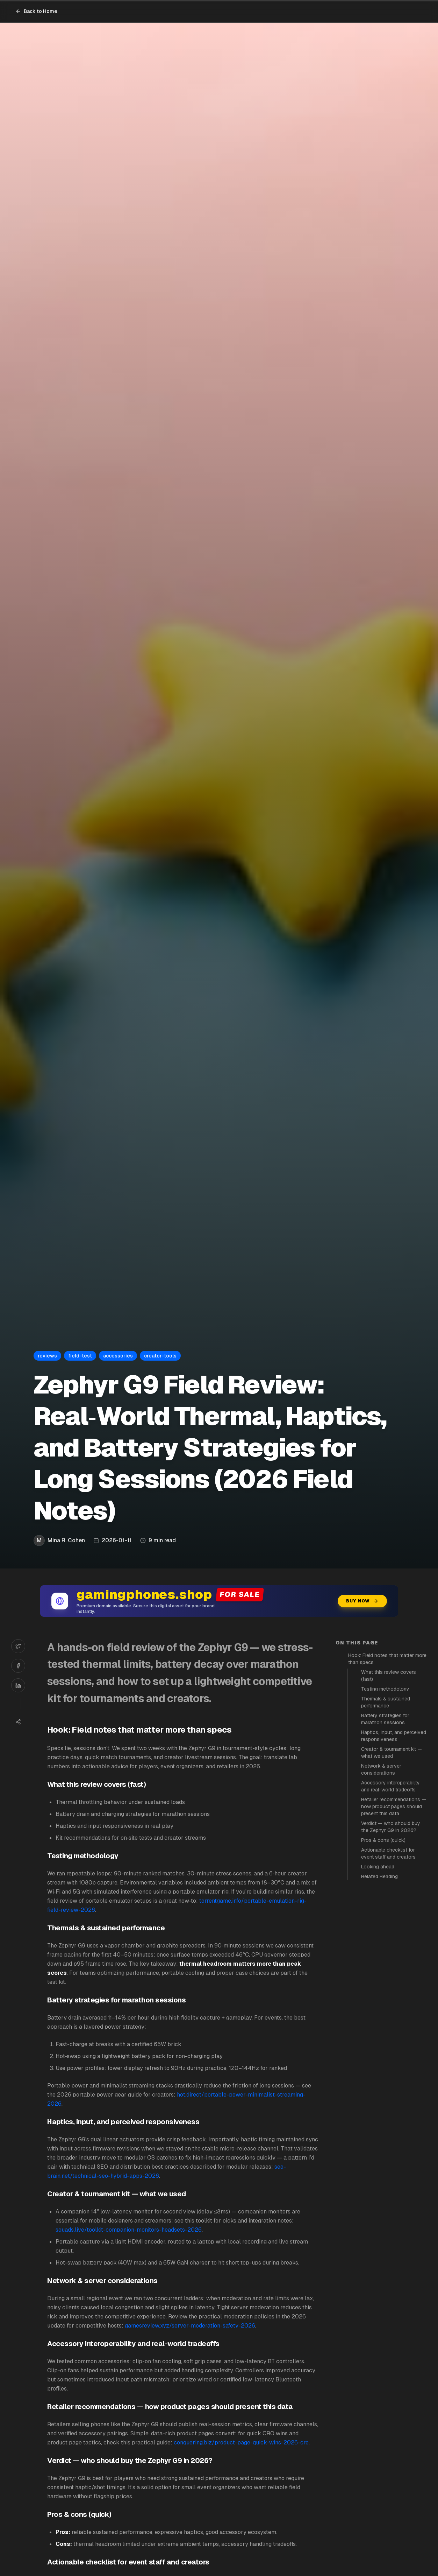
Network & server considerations (381, 1769)
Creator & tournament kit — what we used (391, 1752)
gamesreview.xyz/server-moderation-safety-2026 (190, 2325)
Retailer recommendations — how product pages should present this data (393, 1806)
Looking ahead (377, 1866)
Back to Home (36, 11)
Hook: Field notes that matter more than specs (387, 1658)
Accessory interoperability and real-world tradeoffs (390, 1786)
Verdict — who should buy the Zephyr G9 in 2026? (390, 1826)
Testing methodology (385, 1689)
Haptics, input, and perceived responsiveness (393, 1735)
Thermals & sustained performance (385, 1702)
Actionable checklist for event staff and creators (388, 1853)
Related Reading (379, 1876)
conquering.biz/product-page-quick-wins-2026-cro (241, 2442)
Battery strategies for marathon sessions (385, 1719)
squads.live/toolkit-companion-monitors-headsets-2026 (129, 2229)
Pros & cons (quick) (383, 1840)
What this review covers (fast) (388, 1675)
